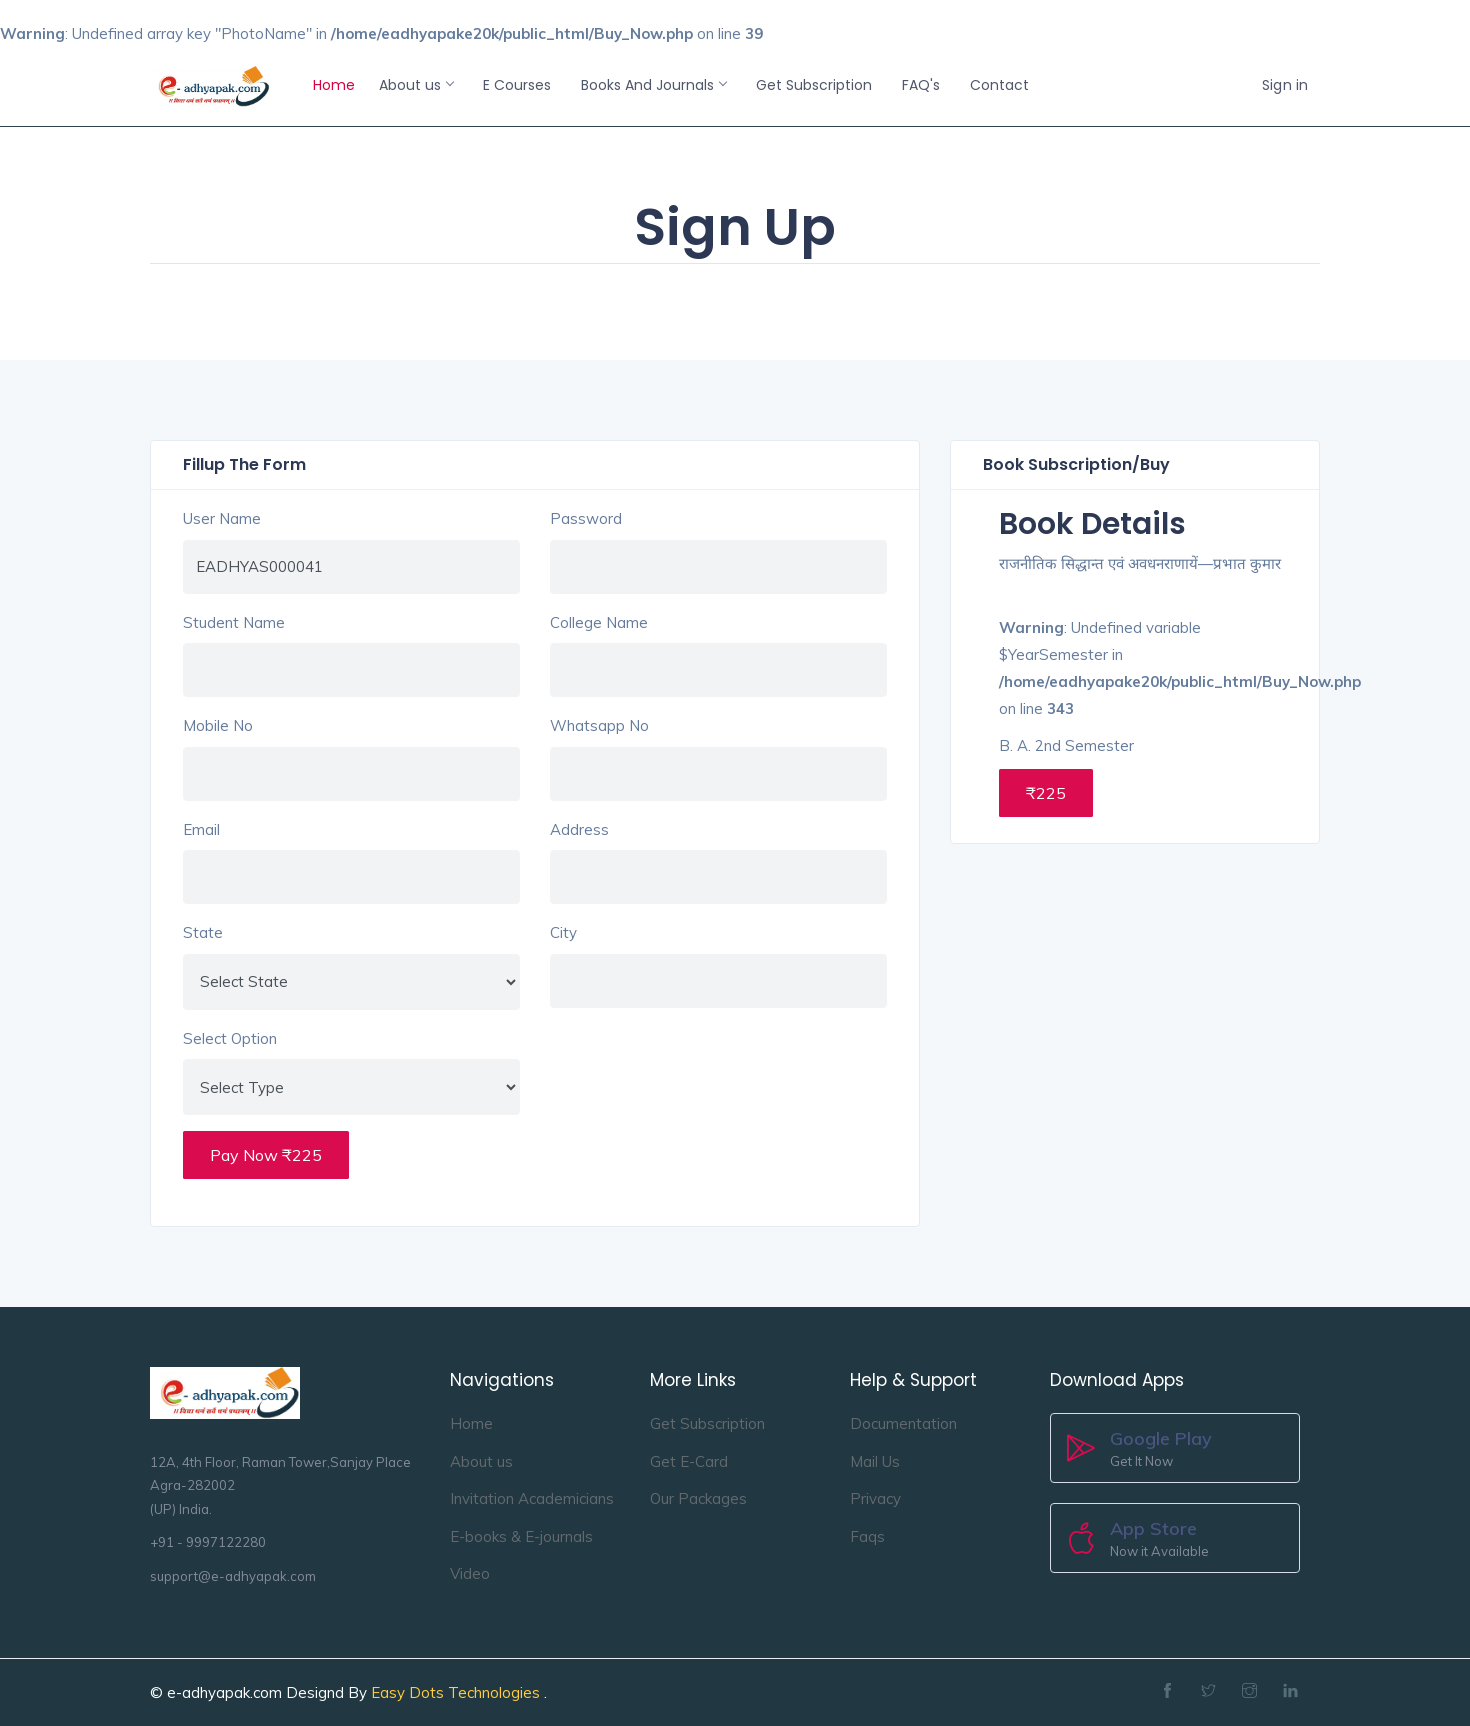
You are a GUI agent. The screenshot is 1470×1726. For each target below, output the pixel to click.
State (203, 932)
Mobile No (218, 725)
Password (586, 518)
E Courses (517, 85)
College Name (599, 622)
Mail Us (875, 1461)
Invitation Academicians (532, 1498)
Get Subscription (814, 85)
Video (470, 1573)
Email (201, 829)
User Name (222, 518)
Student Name (234, 622)
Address (579, 829)
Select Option (230, 1038)
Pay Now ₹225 (266, 1155)
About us (416, 85)
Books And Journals (653, 85)
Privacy (875, 1498)
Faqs (867, 1536)
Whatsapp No (599, 725)
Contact (999, 85)
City (563, 932)
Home (334, 85)
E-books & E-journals (521, 1536)
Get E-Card (689, 1461)
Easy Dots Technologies (457, 1692)
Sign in (1285, 85)
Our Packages (698, 1498)
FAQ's (921, 85)
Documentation (903, 1423)
